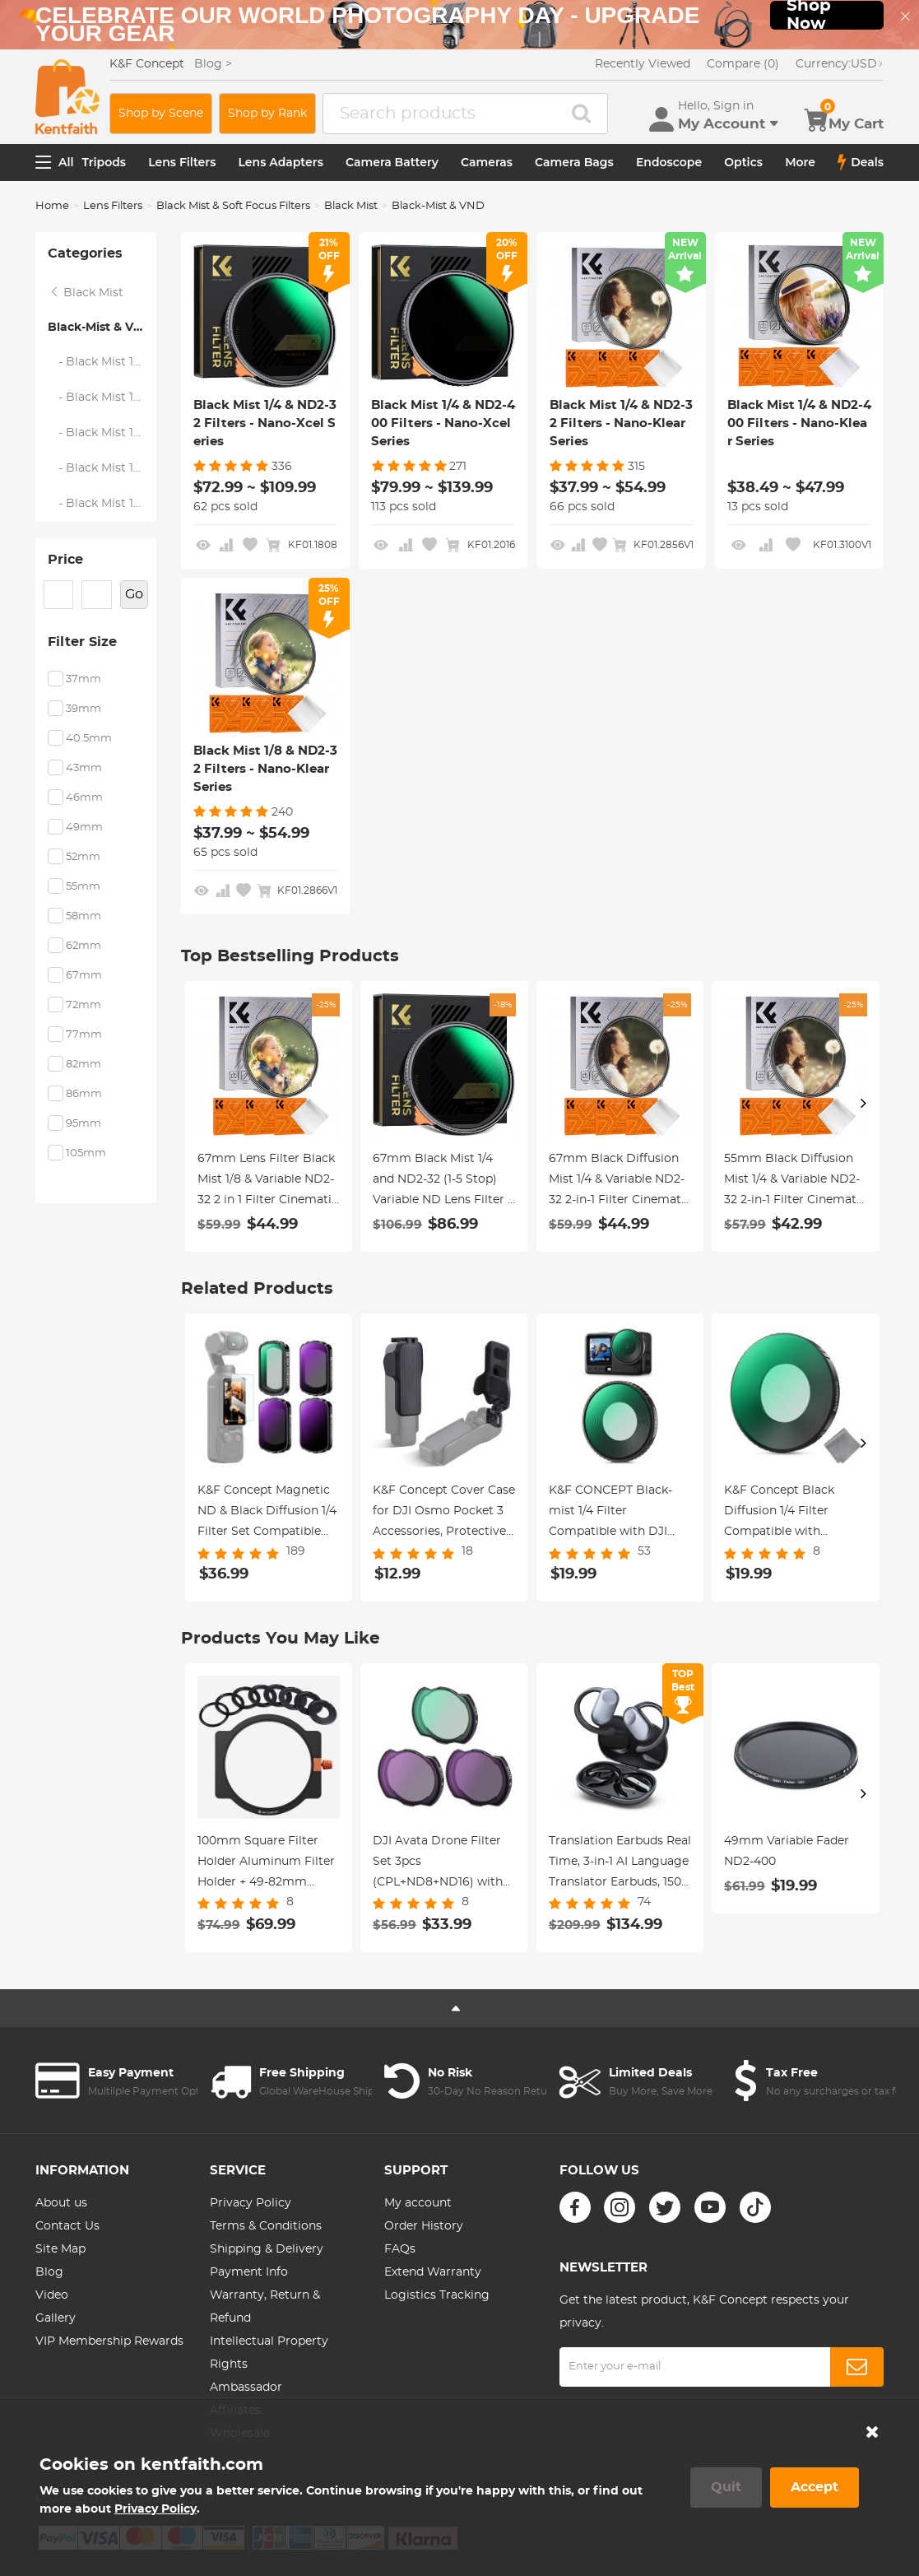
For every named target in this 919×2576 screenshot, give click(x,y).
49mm (84, 827)
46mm (84, 798)
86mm (84, 1094)
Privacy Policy (250, 2203)
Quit (726, 2487)
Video (51, 2295)
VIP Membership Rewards (109, 2341)
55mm (83, 886)
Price (65, 559)
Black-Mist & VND (100, 327)
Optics (743, 162)
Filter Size (82, 642)
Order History (423, 2226)
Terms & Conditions (266, 2226)
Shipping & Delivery (266, 2249)
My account (418, 2203)
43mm (84, 768)
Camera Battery (392, 162)
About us (61, 2203)
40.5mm (89, 738)
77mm (84, 1035)
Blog (49, 2272)
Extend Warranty (432, 2272)
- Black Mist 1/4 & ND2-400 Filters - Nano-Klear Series (102, 468)
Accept (814, 2487)
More (800, 162)
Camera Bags (574, 162)
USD (840, 64)
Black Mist (351, 206)
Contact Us (67, 2226)
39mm (83, 709)
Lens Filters (182, 162)
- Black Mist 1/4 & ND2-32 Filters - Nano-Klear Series (102, 433)
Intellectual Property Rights (269, 2353)
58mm (83, 916)
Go (134, 594)
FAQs (399, 2249)
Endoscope (669, 162)
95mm (83, 1123)
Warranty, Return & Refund (265, 2307)
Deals (861, 162)
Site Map (60, 2249)
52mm (83, 857)
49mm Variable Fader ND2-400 (786, 1851)
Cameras (487, 162)
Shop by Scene (160, 113)
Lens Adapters (281, 162)
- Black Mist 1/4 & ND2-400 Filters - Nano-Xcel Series (102, 397)
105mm (86, 1153)
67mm (84, 975)
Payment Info (249, 2272)
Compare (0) (743, 64)
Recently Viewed (642, 64)
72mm (83, 1005)
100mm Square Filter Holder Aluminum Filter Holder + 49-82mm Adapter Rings (266, 1864)
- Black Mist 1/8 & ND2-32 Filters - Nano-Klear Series (102, 503)
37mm (83, 679)
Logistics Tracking (437, 2295)
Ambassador (246, 2387)
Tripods (104, 162)
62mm (83, 946)
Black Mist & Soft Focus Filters (233, 206)
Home (52, 206)
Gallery (55, 2318)
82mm (83, 1064)
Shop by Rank (267, 113)
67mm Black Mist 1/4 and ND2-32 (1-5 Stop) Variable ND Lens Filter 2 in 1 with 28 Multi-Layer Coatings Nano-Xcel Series (443, 1182)
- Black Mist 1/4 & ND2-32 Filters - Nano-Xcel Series (102, 362)
